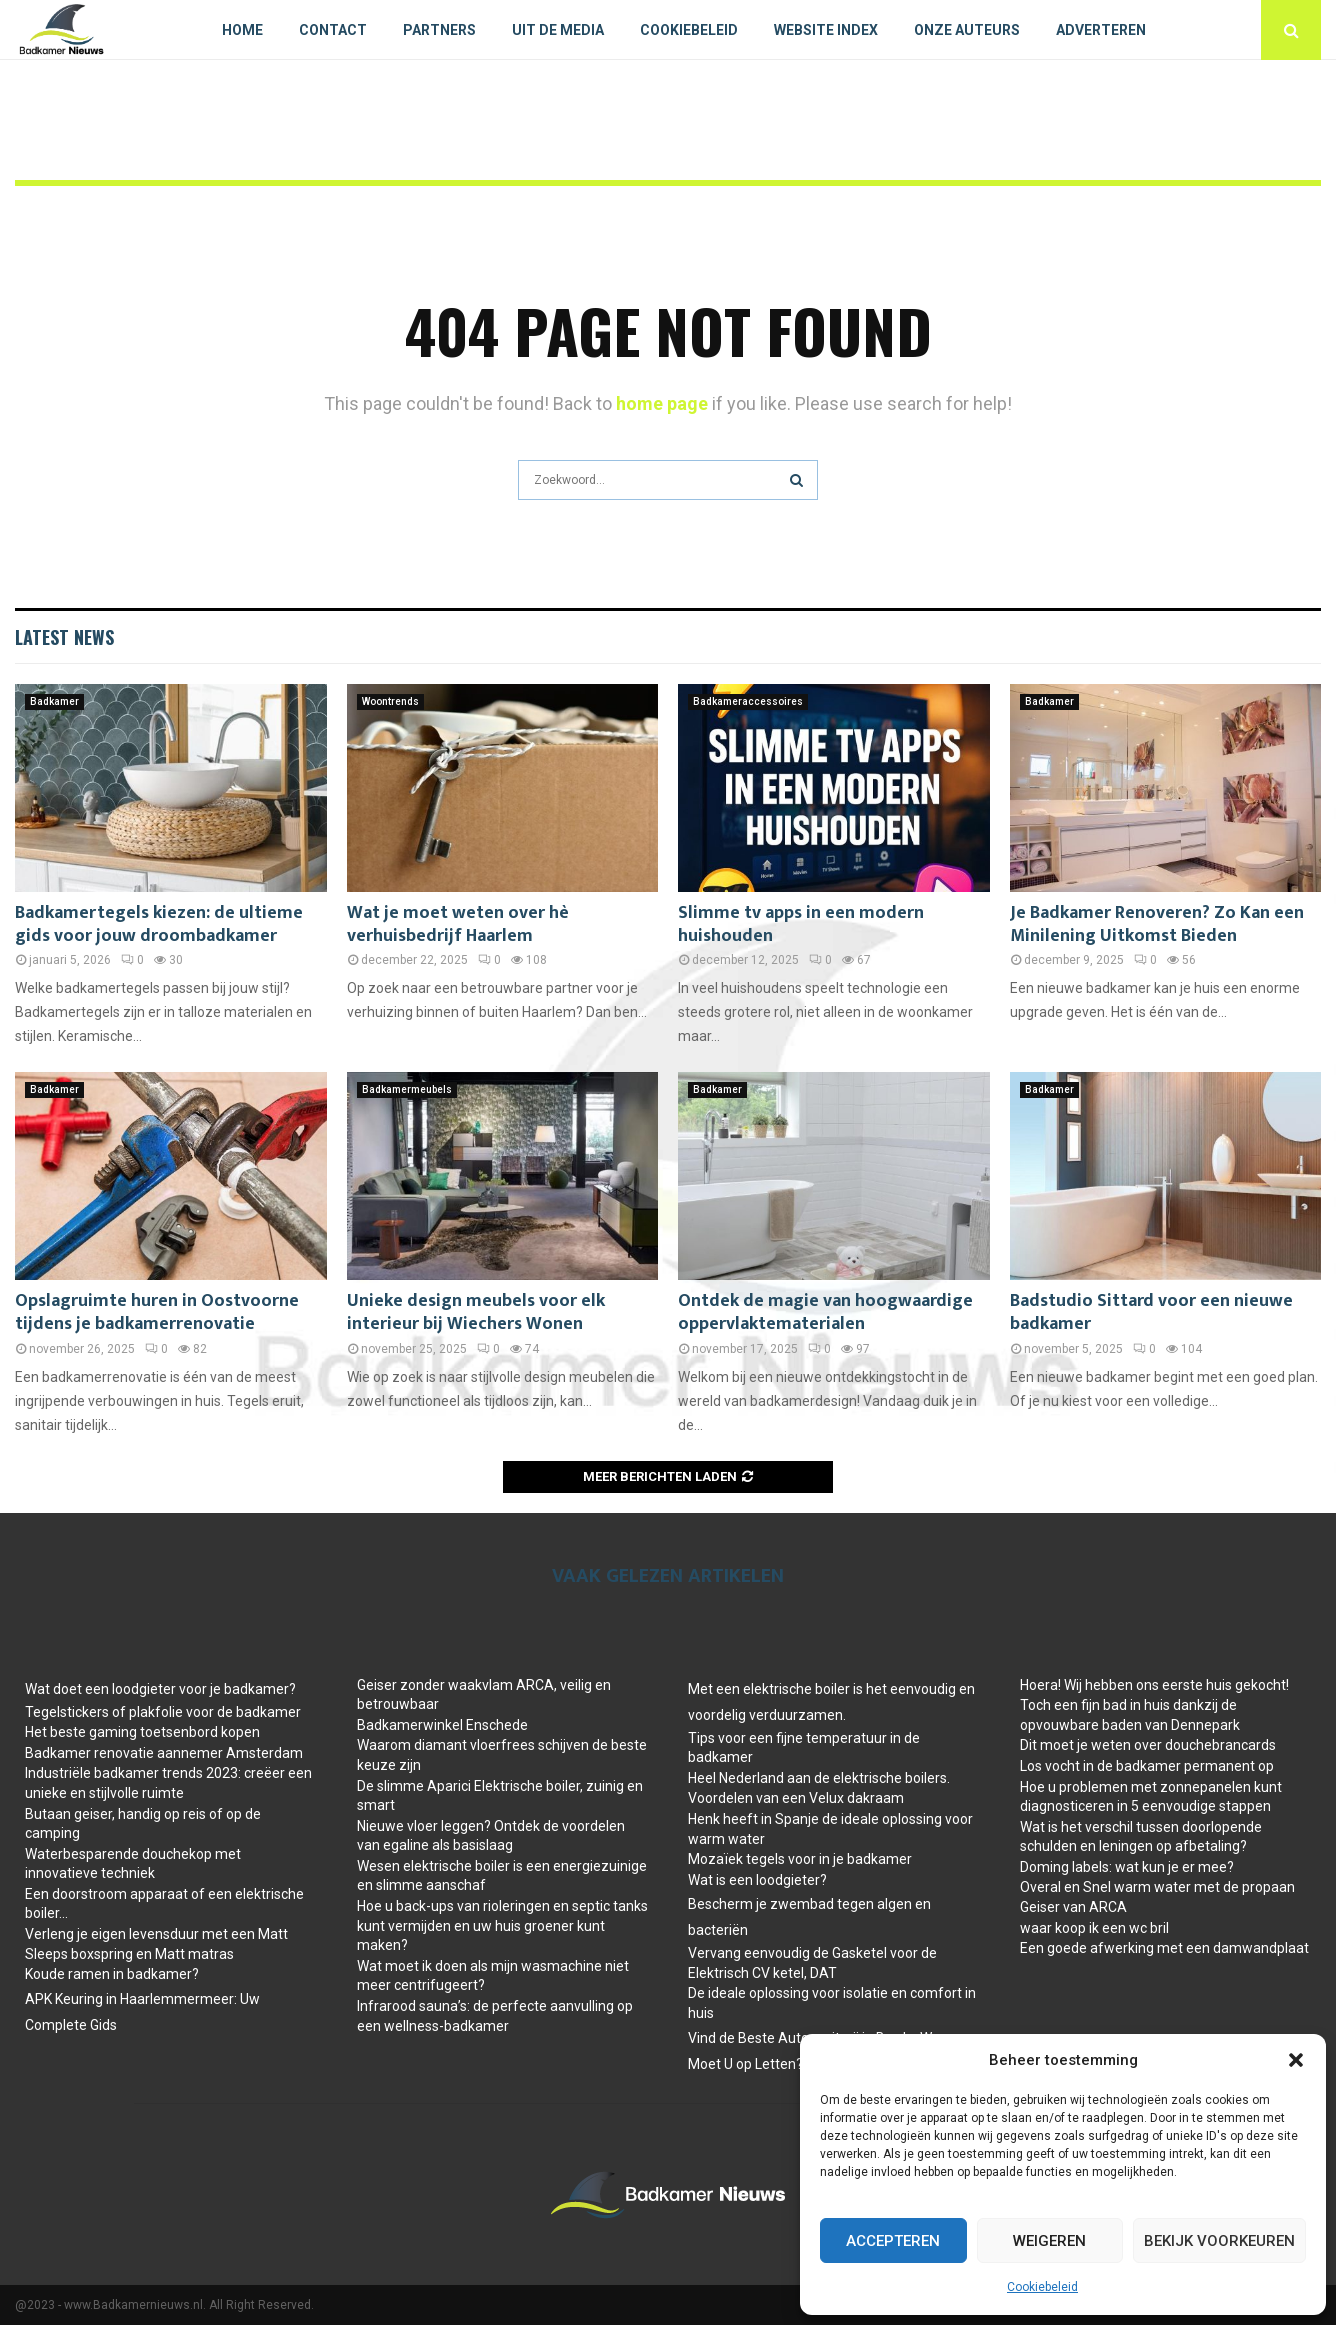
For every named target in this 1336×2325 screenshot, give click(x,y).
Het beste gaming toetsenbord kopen (142, 1732)
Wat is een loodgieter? (757, 1880)
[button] (1296, 2060)
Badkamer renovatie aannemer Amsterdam (164, 1753)
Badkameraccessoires (748, 701)
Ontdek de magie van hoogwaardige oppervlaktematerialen (825, 1312)
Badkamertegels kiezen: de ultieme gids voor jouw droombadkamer (159, 924)
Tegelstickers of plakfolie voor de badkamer (163, 1712)
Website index (826, 30)
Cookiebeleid (1042, 2287)
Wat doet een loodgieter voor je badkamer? (160, 1689)
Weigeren (1049, 2241)
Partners (439, 30)
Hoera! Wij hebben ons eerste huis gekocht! (1154, 1685)
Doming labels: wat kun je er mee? (1127, 1867)
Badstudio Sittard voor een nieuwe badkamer (1151, 1312)
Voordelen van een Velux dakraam (796, 1798)
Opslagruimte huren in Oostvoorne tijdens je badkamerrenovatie (157, 1312)
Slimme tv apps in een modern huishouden (801, 924)
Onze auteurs (967, 30)
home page (662, 403)
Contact (333, 30)
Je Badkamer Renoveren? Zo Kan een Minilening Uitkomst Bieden (1157, 924)
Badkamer (54, 701)
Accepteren (893, 2241)
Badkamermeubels (407, 1089)
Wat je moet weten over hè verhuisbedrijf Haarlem (458, 924)
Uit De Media (558, 30)
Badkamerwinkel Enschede (442, 1725)
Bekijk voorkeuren (1219, 2241)
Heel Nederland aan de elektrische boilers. (819, 1778)
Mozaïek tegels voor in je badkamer (800, 1859)
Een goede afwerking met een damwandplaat (1164, 1948)
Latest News (64, 637)
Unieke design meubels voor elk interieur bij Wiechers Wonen (476, 1312)
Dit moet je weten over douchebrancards (1148, 1745)
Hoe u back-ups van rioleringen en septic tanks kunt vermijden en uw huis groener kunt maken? (502, 1925)
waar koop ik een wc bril (1094, 1928)
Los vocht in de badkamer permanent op (1147, 1766)
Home (242, 30)
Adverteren (1101, 30)
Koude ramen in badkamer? (112, 1974)
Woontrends (390, 701)
